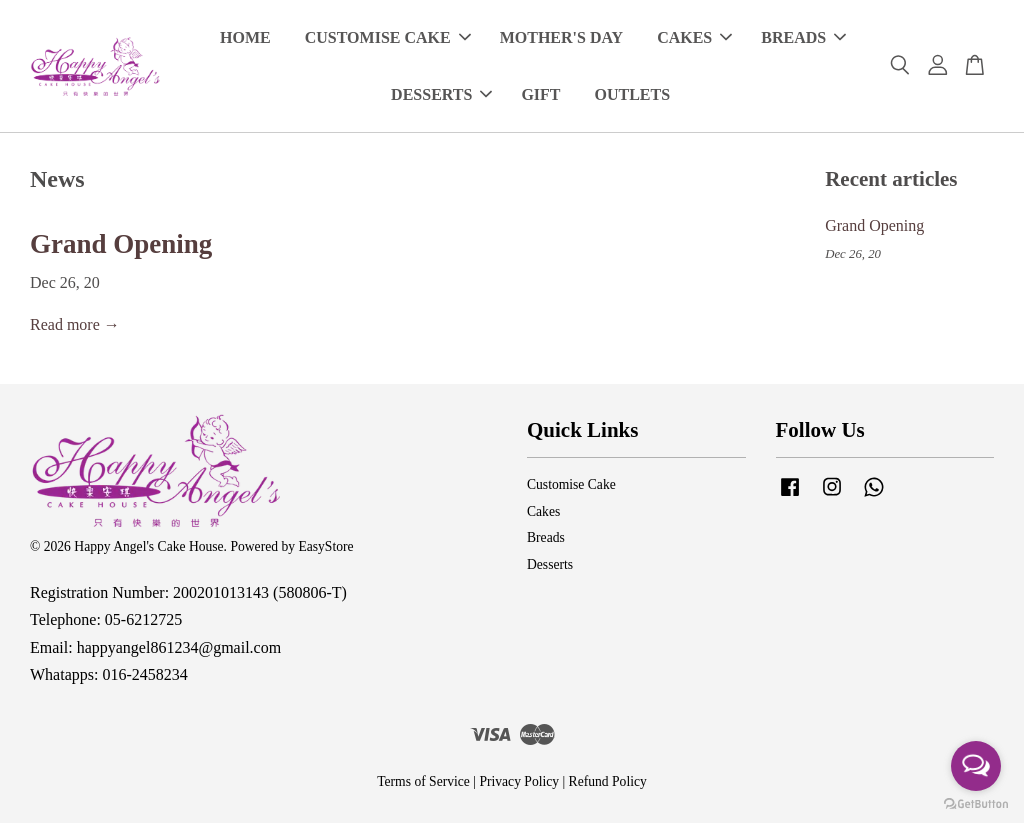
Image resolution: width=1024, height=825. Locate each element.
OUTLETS (633, 95)
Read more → (75, 326)
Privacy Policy (519, 783)
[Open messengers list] (976, 766)
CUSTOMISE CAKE (388, 38)
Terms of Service (423, 783)
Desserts (550, 566)
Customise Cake (571, 486)
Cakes (543, 513)
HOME (245, 38)
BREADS (803, 38)
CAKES (694, 38)
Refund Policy (608, 783)
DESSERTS (441, 95)
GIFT (540, 95)
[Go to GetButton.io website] (976, 804)
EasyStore (325, 548)
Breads (546, 539)
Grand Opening (121, 246)
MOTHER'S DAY (561, 38)
